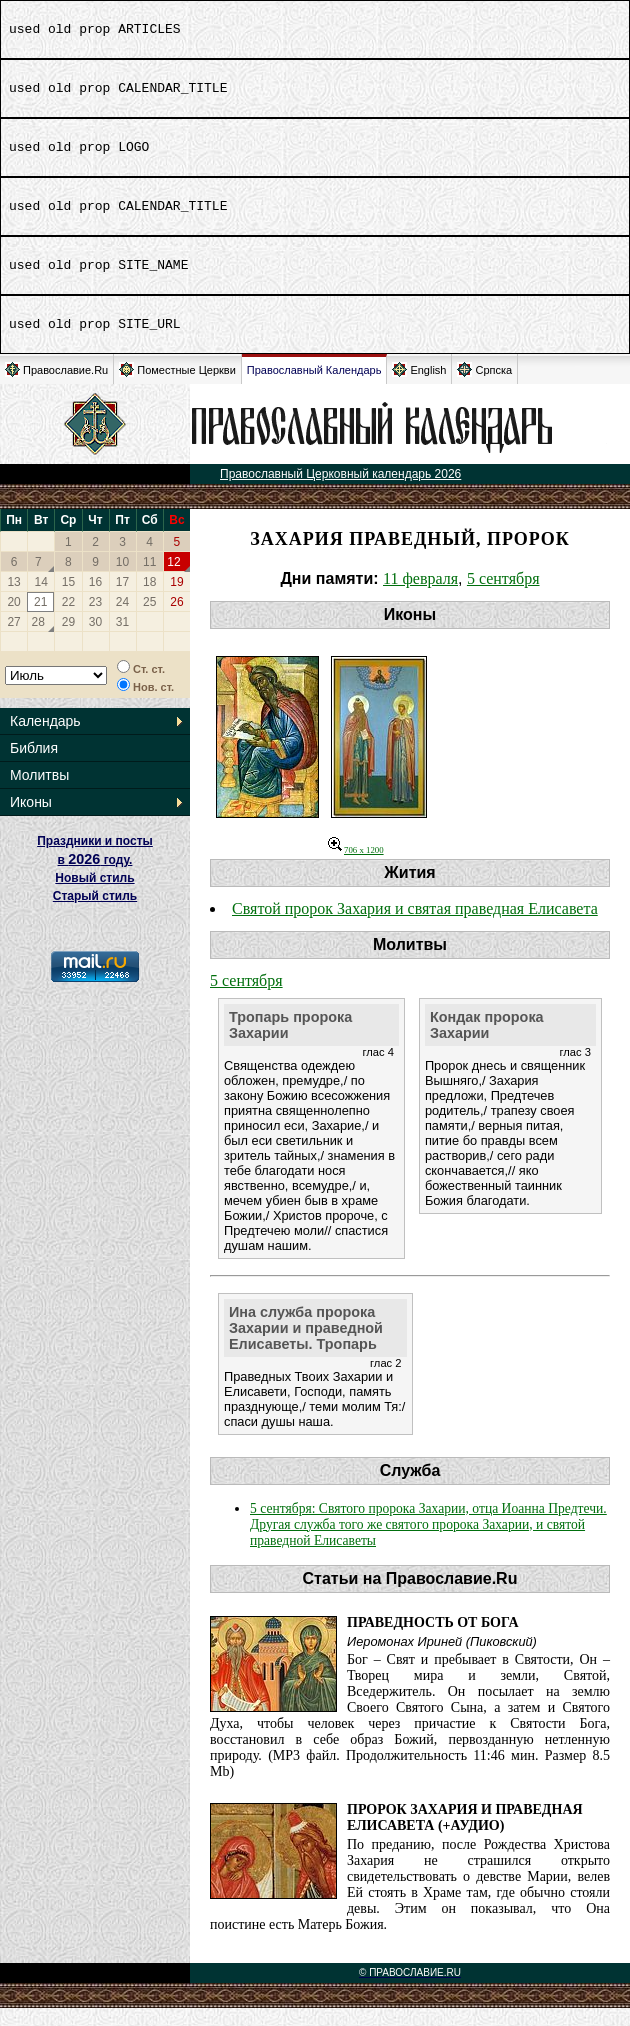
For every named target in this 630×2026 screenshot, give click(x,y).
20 (13, 620)
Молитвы (39, 793)
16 (95, 600)
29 (68, 640)
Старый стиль (95, 914)
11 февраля (420, 596)
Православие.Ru (56, 387)
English (419, 387)
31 (122, 640)
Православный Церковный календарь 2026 (340, 492)
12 (173, 580)
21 (40, 620)
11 (149, 580)
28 (38, 640)
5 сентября (503, 596)
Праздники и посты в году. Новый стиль (95, 877)
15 (68, 600)
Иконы (31, 820)
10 (122, 580)
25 (149, 620)
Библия (34, 766)
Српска (484, 387)
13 (13, 600)
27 (13, 640)
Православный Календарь (314, 388)
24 (122, 620)
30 (95, 640)
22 (68, 620)
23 (95, 620)
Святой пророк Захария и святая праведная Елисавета (415, 926)
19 (176, 600)
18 (149, 600)
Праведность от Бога (433, 1640)
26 (176, 620)
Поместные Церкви (177, 387)
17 (122, 600)
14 (41, 600)
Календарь (45, 739)
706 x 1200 (356, 868)
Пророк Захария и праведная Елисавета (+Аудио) (465, 1835)
